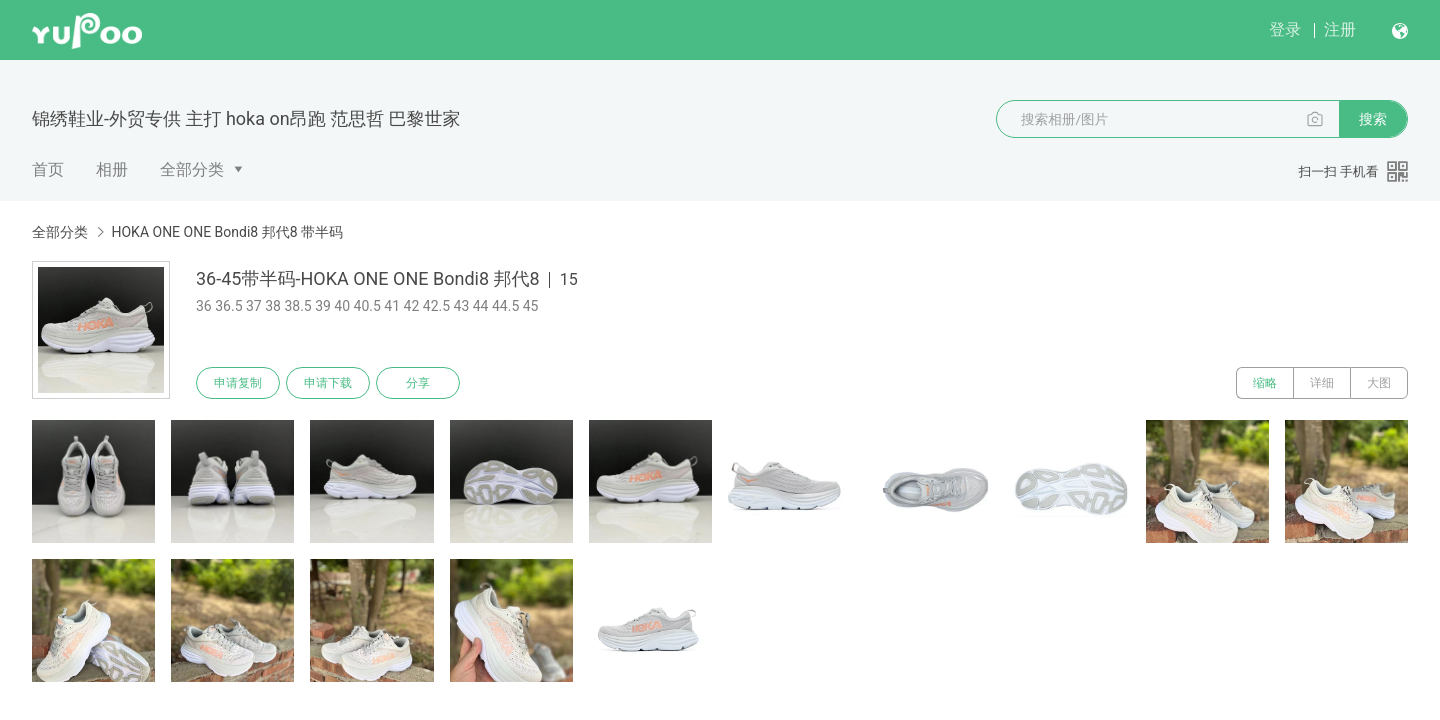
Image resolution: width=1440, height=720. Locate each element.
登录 (1285, 29)
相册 (112, 169)
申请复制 (238, 383)
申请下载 (328, 383)
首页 (48, 169)
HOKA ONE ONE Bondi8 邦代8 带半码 (227, 232)
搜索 (1373, 119)
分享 (418, 383)
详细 (1322, 383)
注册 (1340, 29)
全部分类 (192, 169)
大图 (1379, 383)
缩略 (1265, 383)
